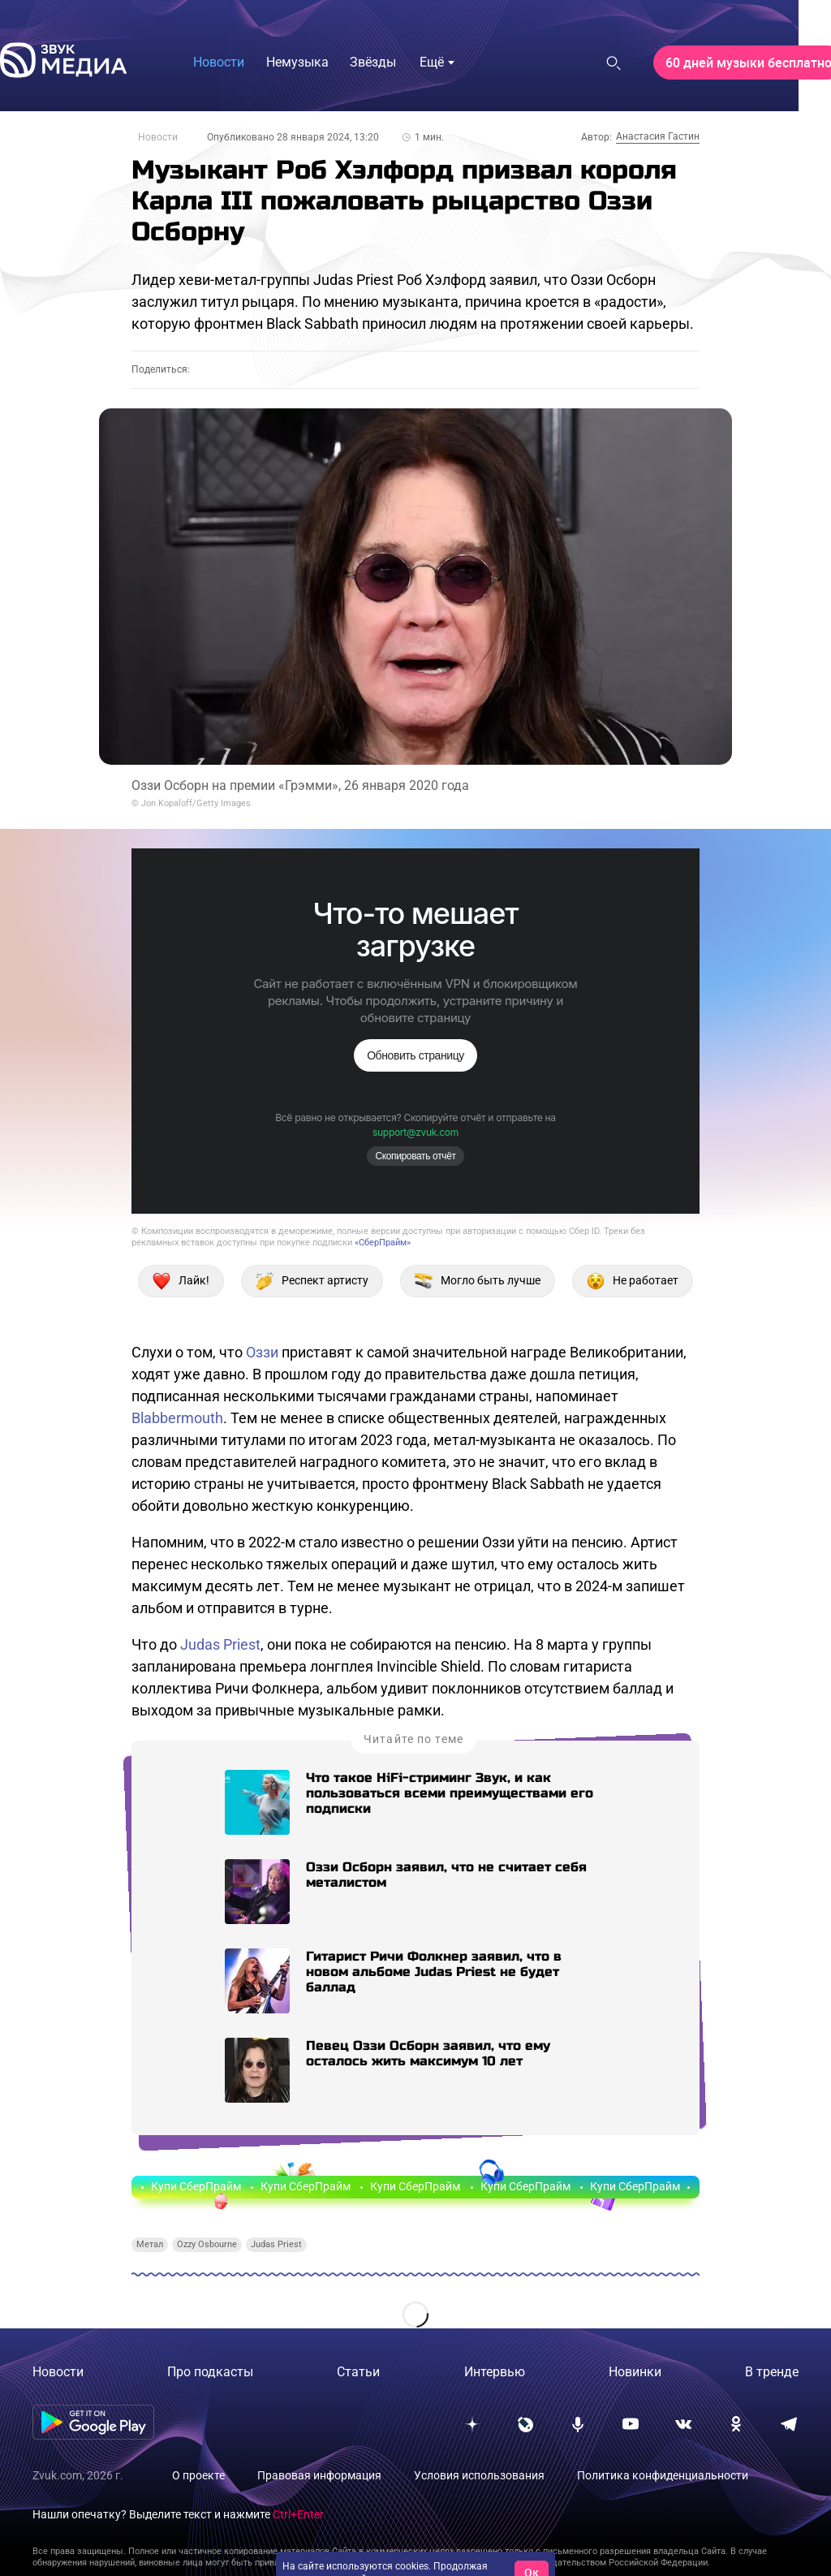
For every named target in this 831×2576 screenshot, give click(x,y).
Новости (158, 137)
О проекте (198, 2475)
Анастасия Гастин (658, 136)
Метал (149, 2244)
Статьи (358, 2372)
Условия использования (479, 2475)
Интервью (494, 2372)
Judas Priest (220, 1644)
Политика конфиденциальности (662, 2475)
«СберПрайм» (383, 1242)
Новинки (635, 2372)
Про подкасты (210, 2372)
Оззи (262, 1352)
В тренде (772, 2372)
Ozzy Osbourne (207, 2244)
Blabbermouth (177, 1417)
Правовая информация (319, 2475)
